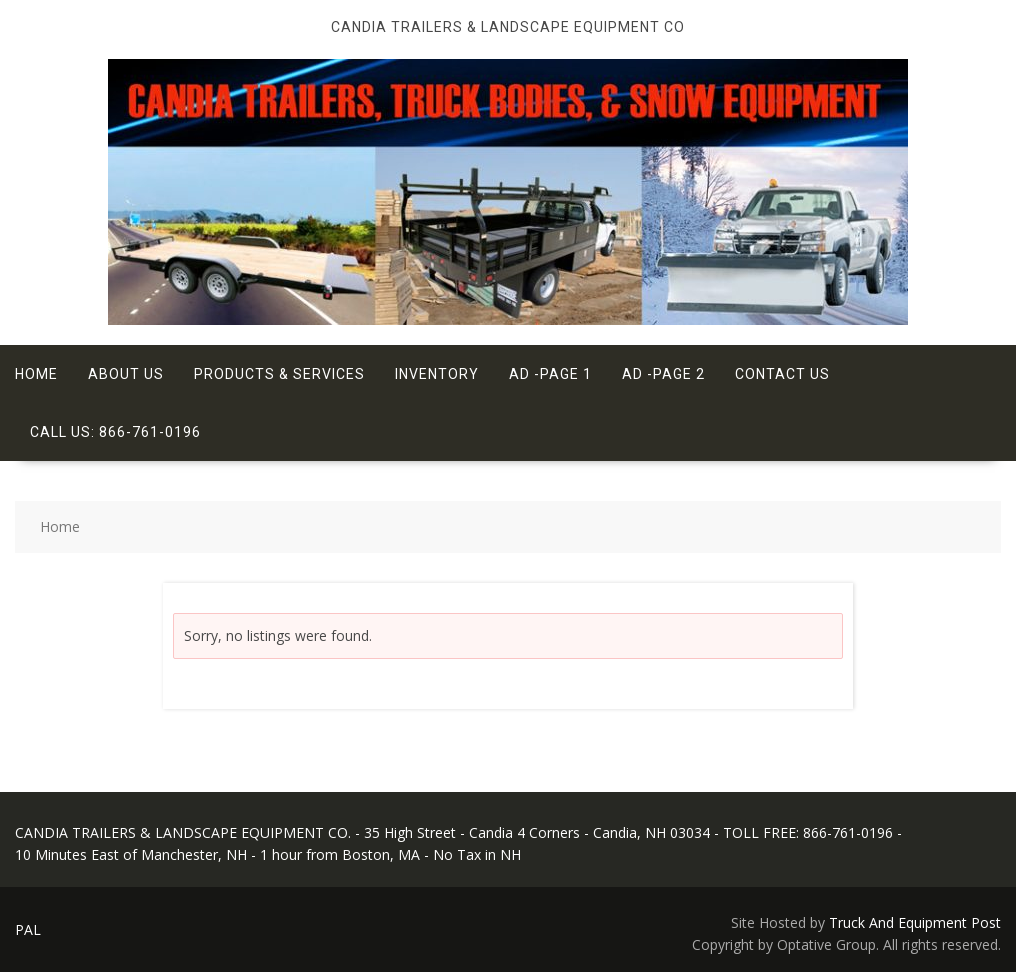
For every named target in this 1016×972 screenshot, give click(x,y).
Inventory (437, 374)
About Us (126, 374)
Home (36, 374)
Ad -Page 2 (663, 374)
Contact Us (782, 374)
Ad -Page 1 (550, 374)
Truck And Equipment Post (915, 922)
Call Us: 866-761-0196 (115, 432)
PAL (28, 929)
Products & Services (279, 374)
